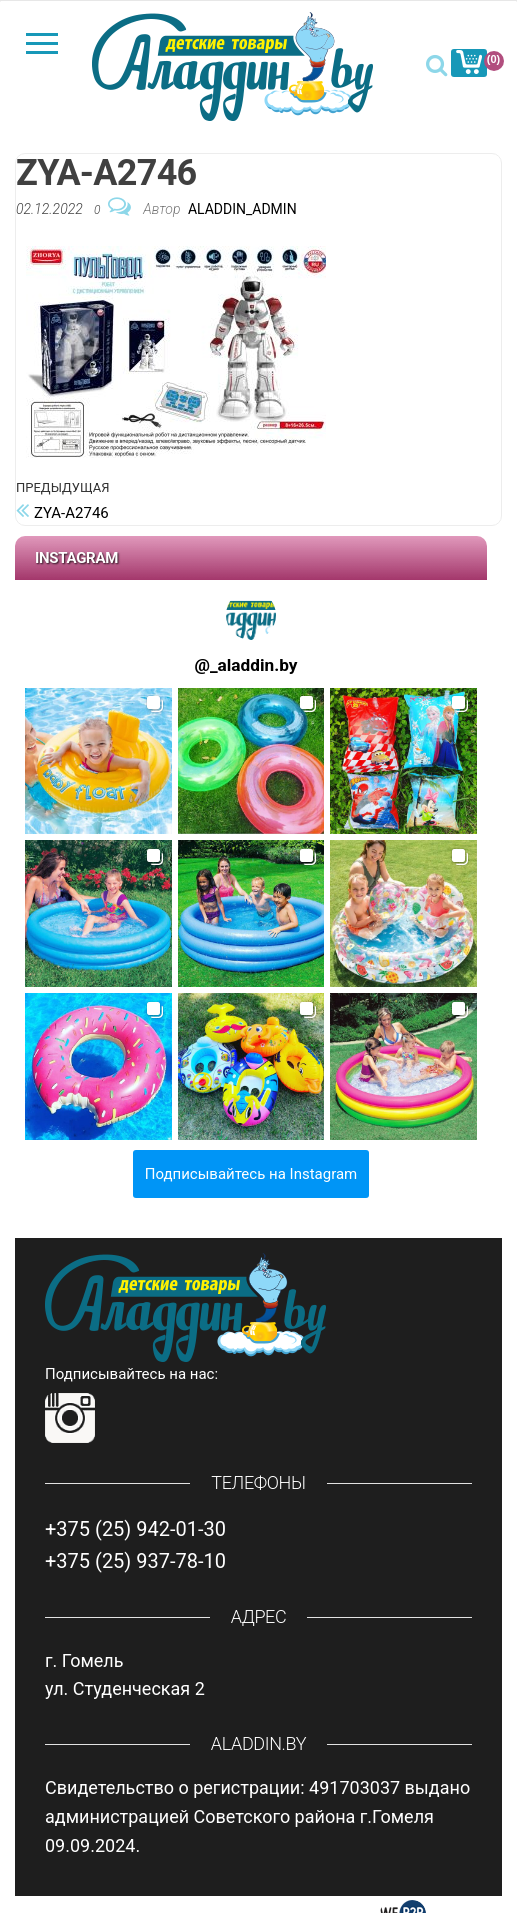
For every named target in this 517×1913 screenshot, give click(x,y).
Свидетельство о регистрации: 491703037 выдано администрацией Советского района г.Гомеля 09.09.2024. (257, 1816)
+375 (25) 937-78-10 (135, 1561)
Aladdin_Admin (242, 209)
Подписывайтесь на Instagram (251, 1174)
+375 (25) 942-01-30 (135, 1529)
